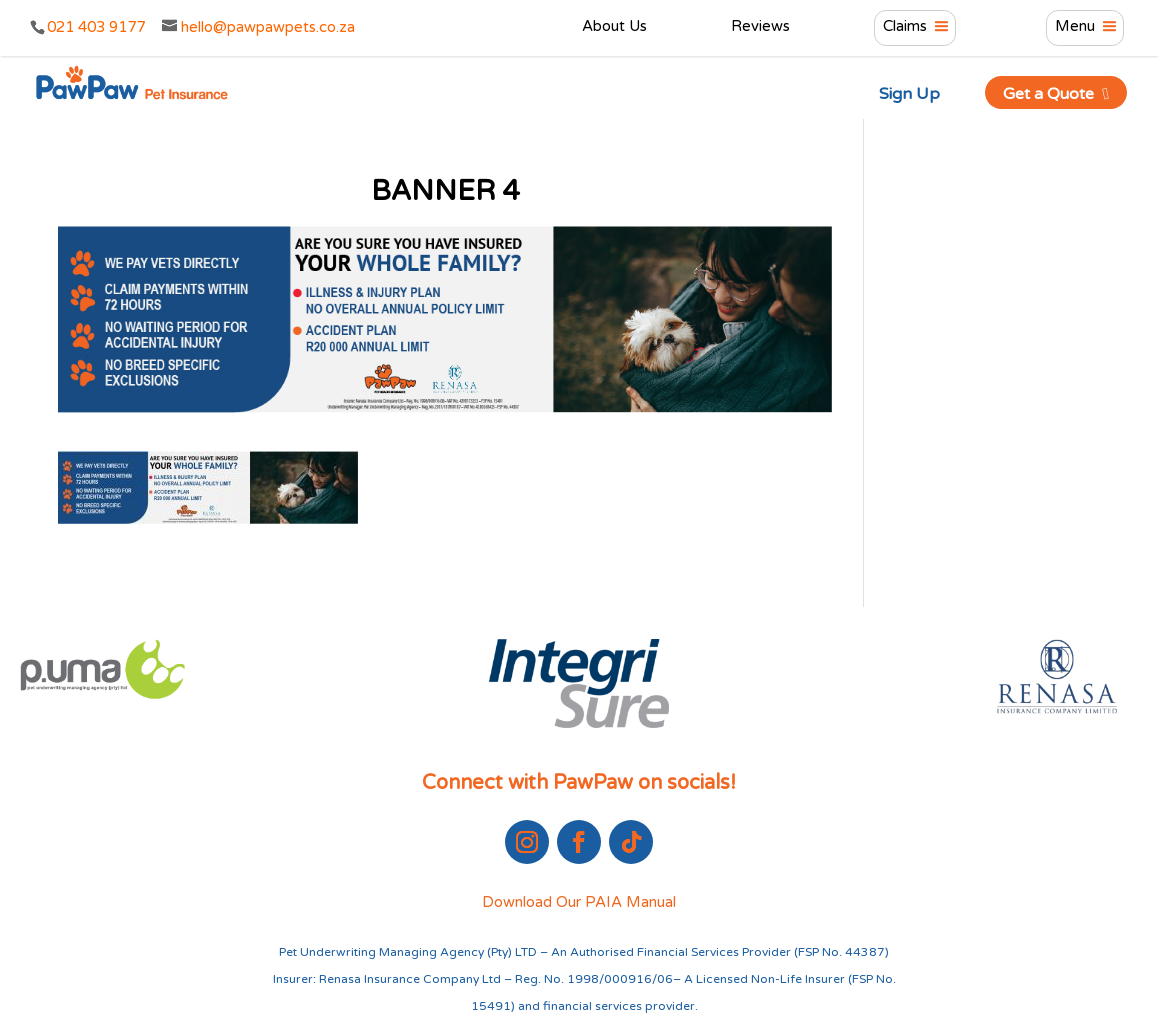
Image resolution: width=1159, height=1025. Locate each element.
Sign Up (909, 94)
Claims (905, 27)
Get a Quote (1056, 94)
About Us (614, 27)
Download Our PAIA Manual (579, 902)
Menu (1075, 27)
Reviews (760, 27)
